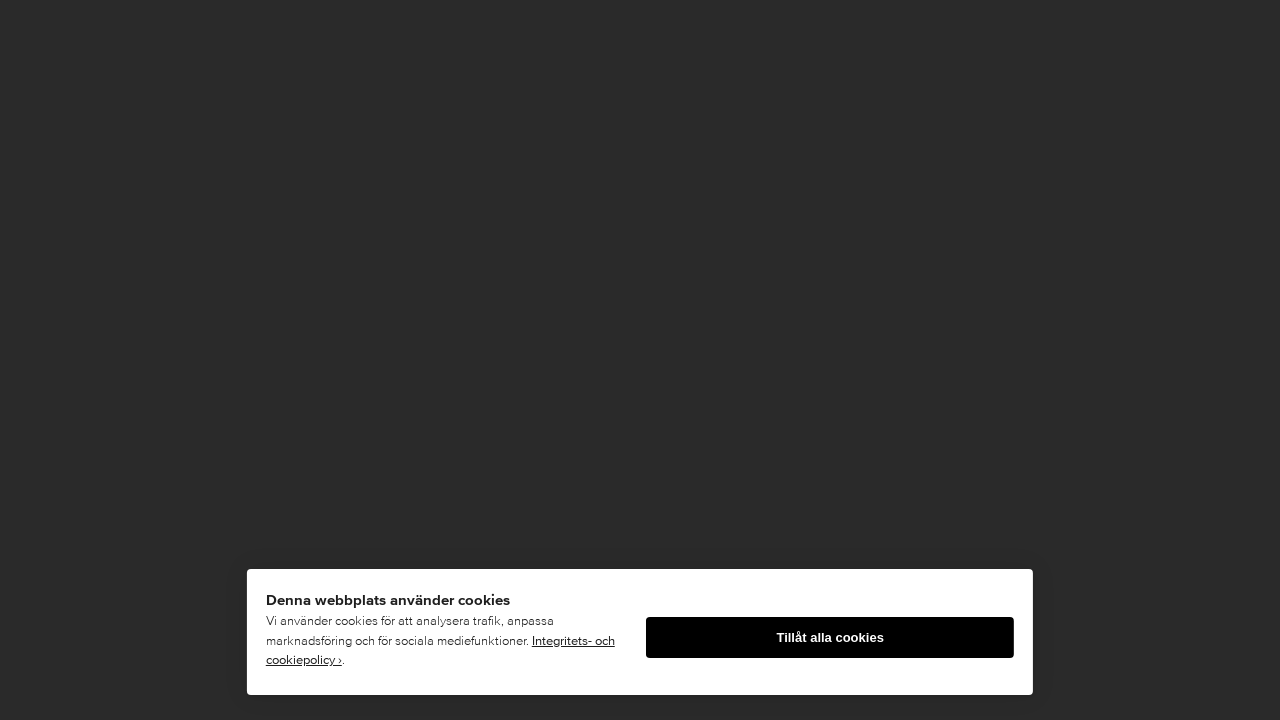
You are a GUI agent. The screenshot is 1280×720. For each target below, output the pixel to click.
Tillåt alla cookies (829, 637)
